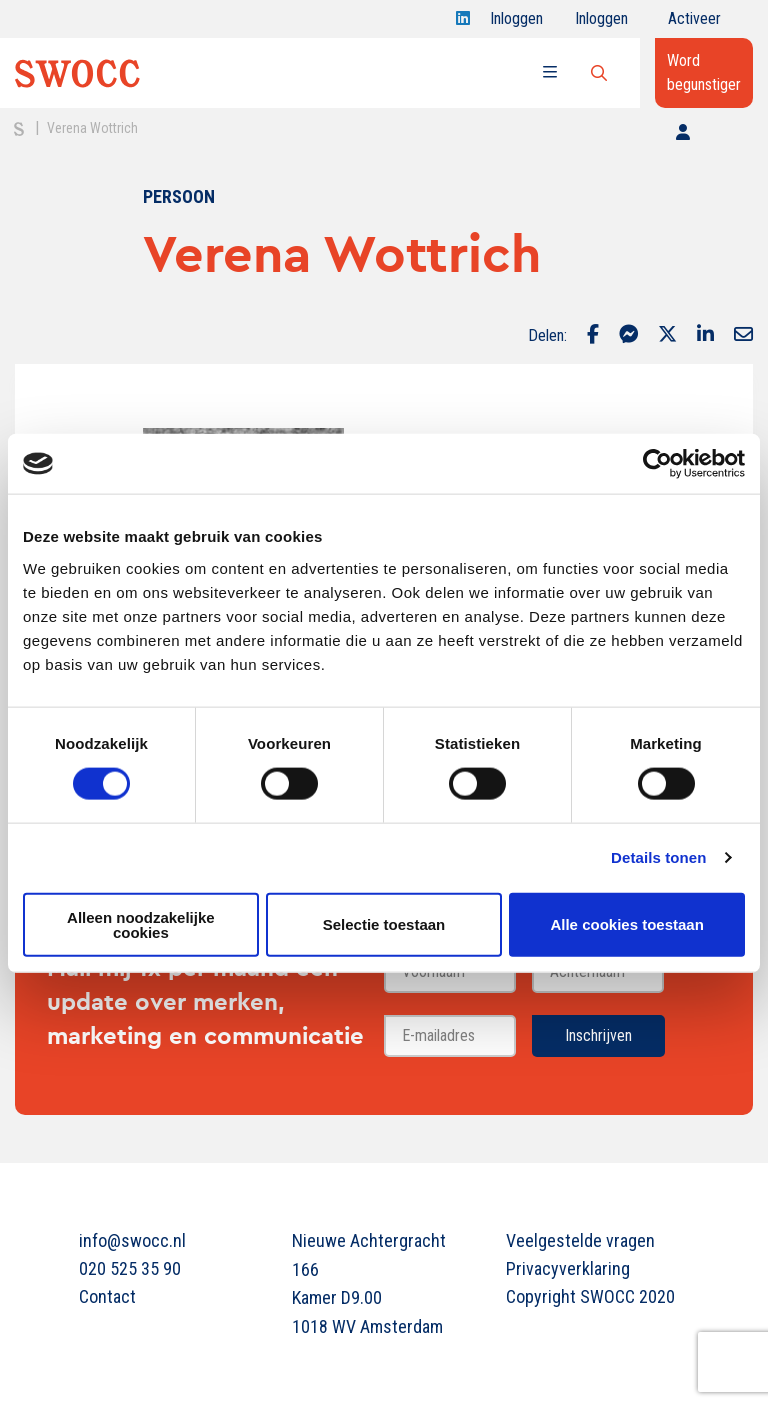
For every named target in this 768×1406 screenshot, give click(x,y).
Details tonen (658, 857)
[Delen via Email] (743, 336)
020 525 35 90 (130, 1268)
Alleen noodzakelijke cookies (141, 924)
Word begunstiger (704, 72)
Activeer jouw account (694, 23)
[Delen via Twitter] (667, 336)
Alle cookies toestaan (626, 924)
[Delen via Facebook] (593, 336)
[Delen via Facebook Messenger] (628, 336)
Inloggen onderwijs (605, 23)
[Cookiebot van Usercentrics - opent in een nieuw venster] (657, 464)
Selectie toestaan (384, 924)
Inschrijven (598, 1035)
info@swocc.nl (132, 1240)
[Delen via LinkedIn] (705, 336)
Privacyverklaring (568, 1268)
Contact (107, 1296)
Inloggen (516, 23)
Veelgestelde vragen (580, 1240)
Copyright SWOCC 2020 (590, 1296)
